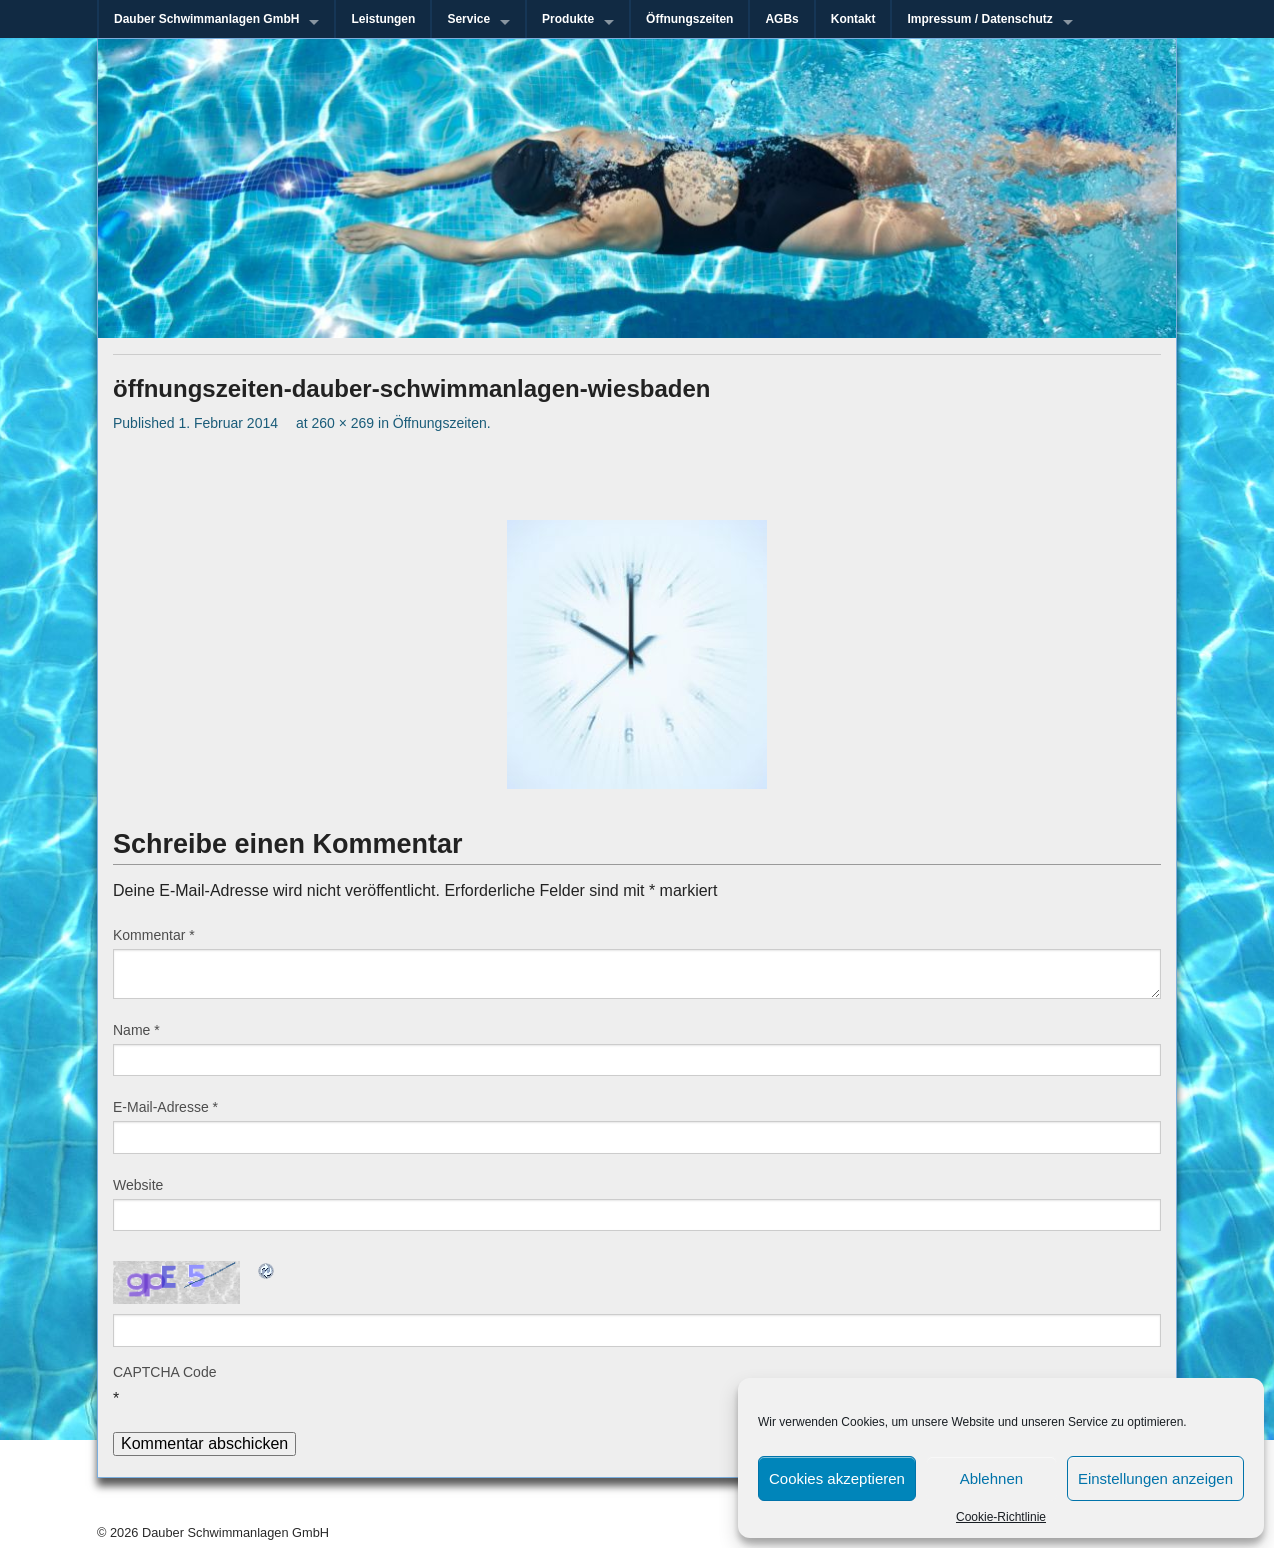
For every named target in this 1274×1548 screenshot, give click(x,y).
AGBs (781, 19)
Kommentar (154, 935)
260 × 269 (342, 423)
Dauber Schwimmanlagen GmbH (206, 19)
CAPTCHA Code (164, 1372)
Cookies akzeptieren (837, 1478)
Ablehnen (991, 1478)
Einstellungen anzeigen (1155, 1478)
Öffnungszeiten (689, 19)
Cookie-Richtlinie (1001, 1517)
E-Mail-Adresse (165, 1107)
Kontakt (853, 19)
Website (138, 1185)
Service (468, 19)
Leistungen (383, 19)
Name (136, 1030)
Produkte (568, 19)
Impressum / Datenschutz (979, 19)
